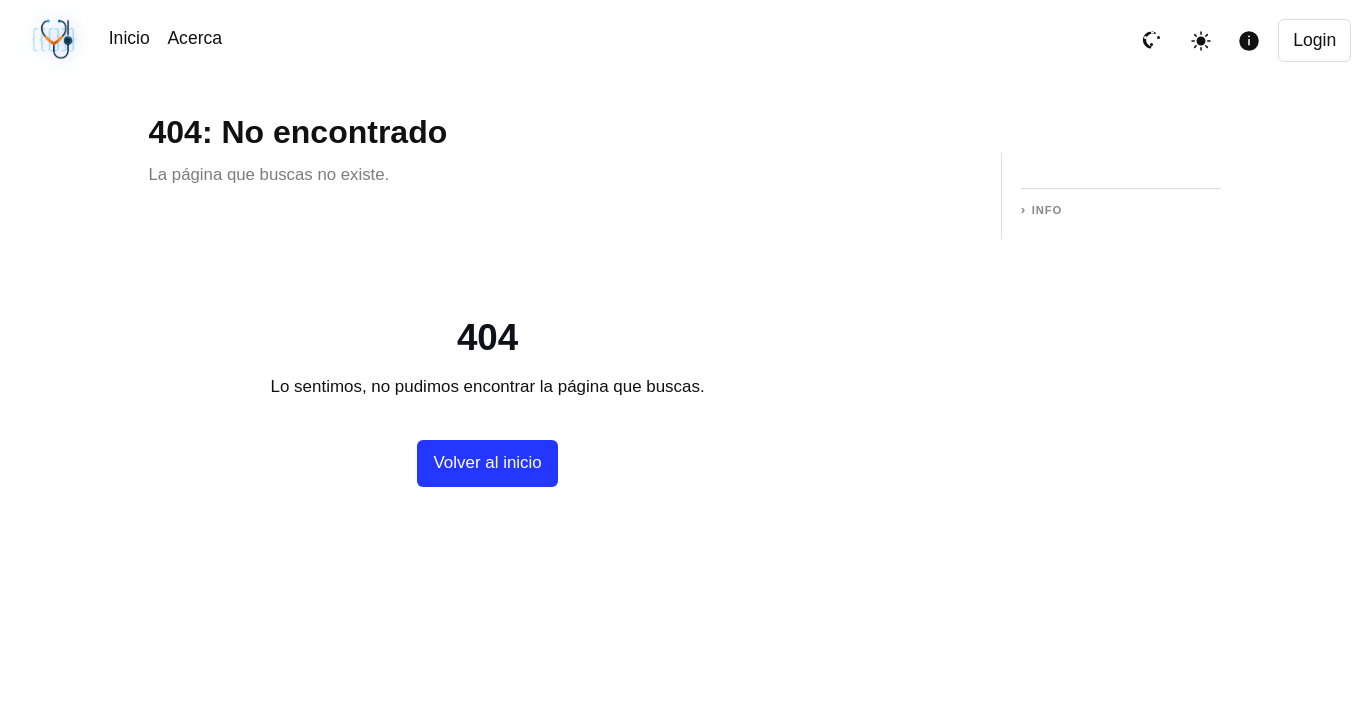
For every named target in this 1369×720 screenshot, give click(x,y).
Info (1047, 210)
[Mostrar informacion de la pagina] (1249, 41)
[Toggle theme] (1201, 41)
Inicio (129, 38)
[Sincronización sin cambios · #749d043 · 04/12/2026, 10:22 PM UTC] (55, 40)
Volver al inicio (487, 462)
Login (1314, 40)
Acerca (194, 38)
